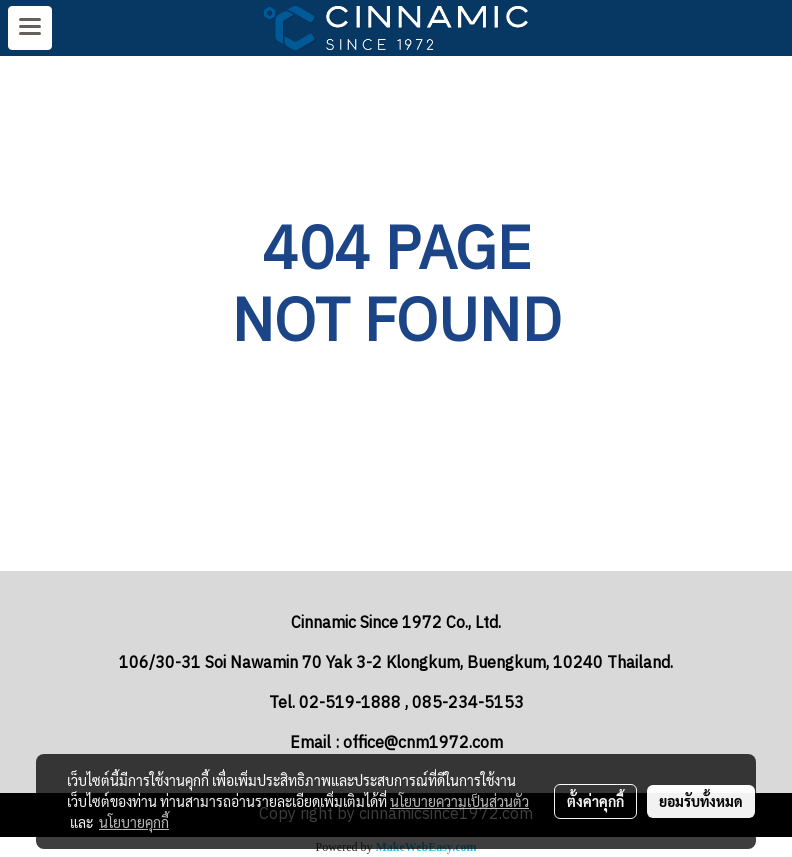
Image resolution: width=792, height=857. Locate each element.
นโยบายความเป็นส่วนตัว (459, 801)
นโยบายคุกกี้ (134, 822)
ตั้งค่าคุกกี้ (595, 801)
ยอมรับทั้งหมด (701, 801)
